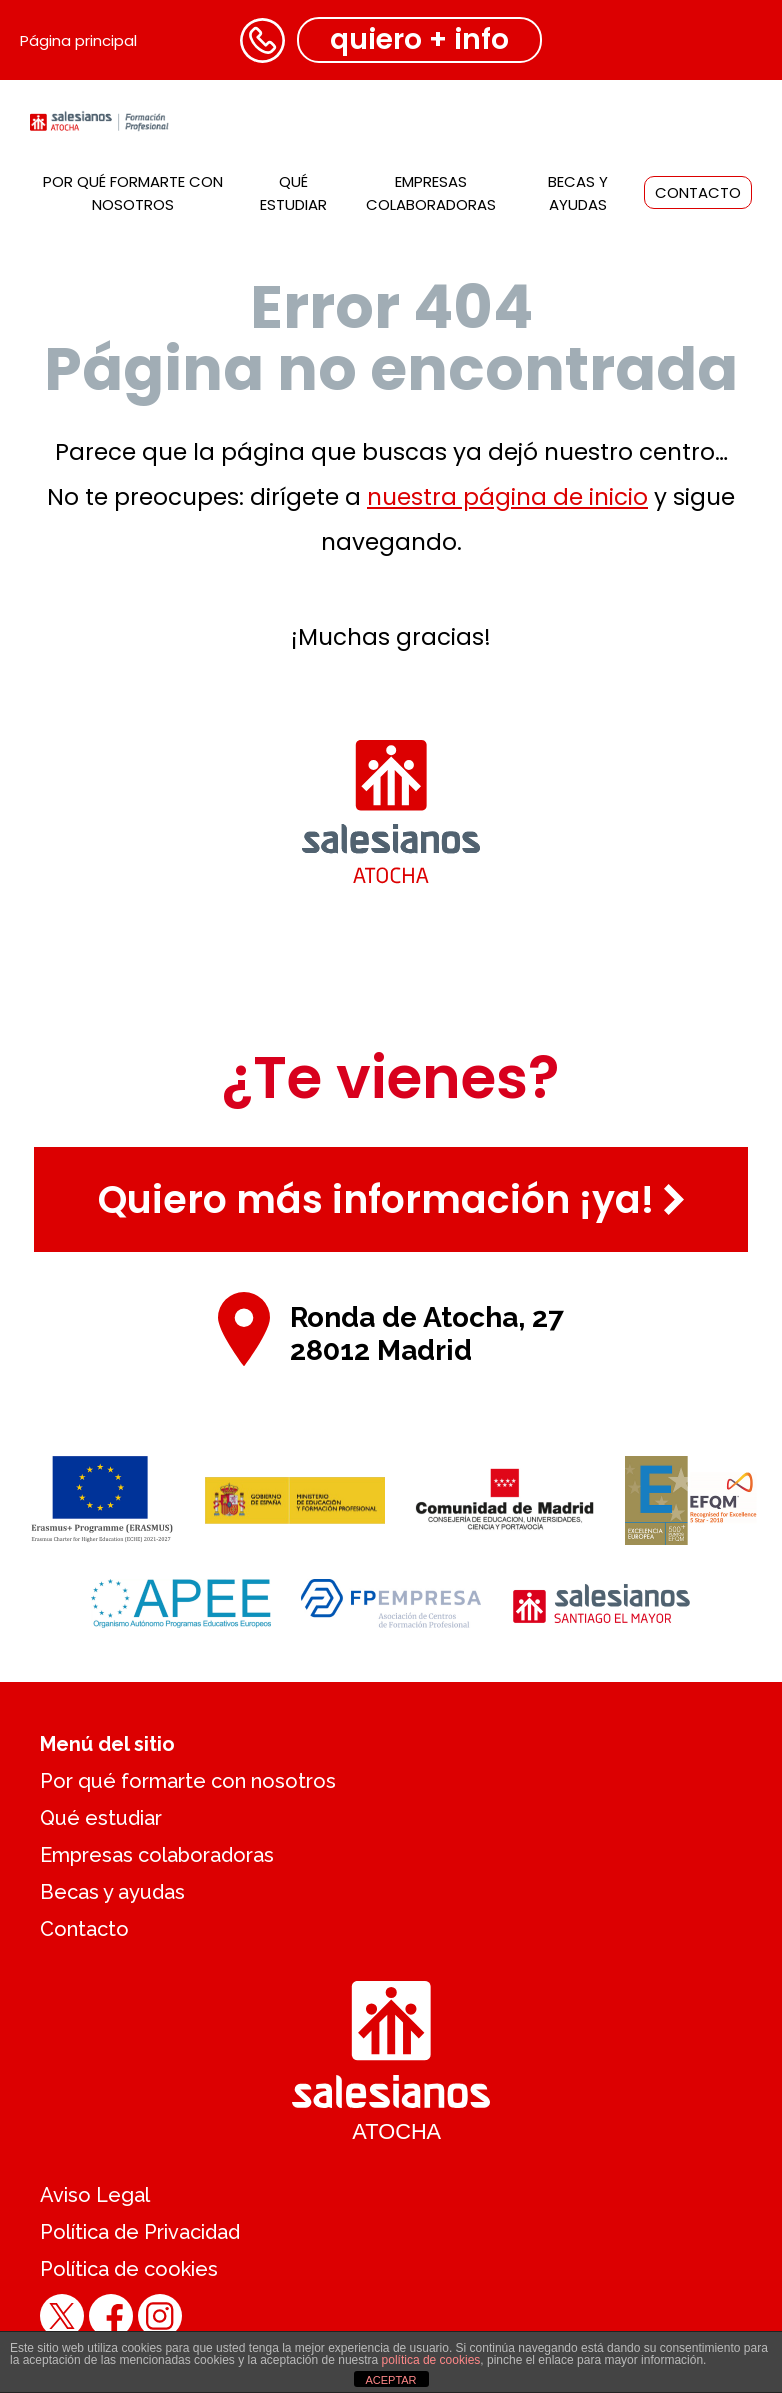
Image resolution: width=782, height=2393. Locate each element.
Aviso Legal (95, 2195)
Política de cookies (129, 2269)
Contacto (698, 192)
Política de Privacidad (140, 2232)
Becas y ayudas (112, 1892)
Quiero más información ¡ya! (391, 1199)
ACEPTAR (390, 2380)
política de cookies (431, 2360)
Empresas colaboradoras (157, 1855)
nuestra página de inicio (507, 497)
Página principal (78, 40)
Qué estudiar (101, 1818)
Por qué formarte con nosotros (188, 1781)
